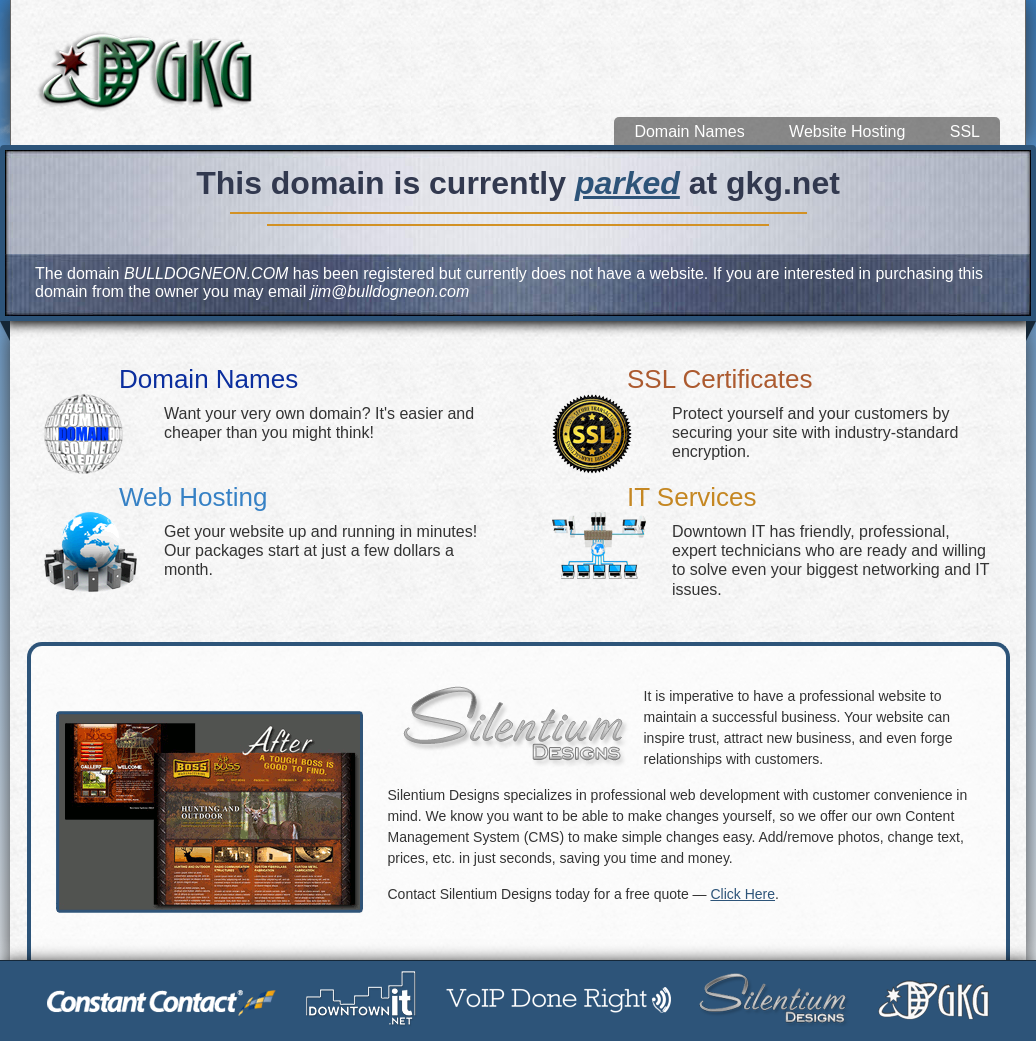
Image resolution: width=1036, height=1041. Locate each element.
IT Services (692, 497)
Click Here (742, 894)
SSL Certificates (719, 379)
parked (627, 183)
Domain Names (689, 131)
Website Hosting (847, 131)
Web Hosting (193, 497)
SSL (965, 131)
